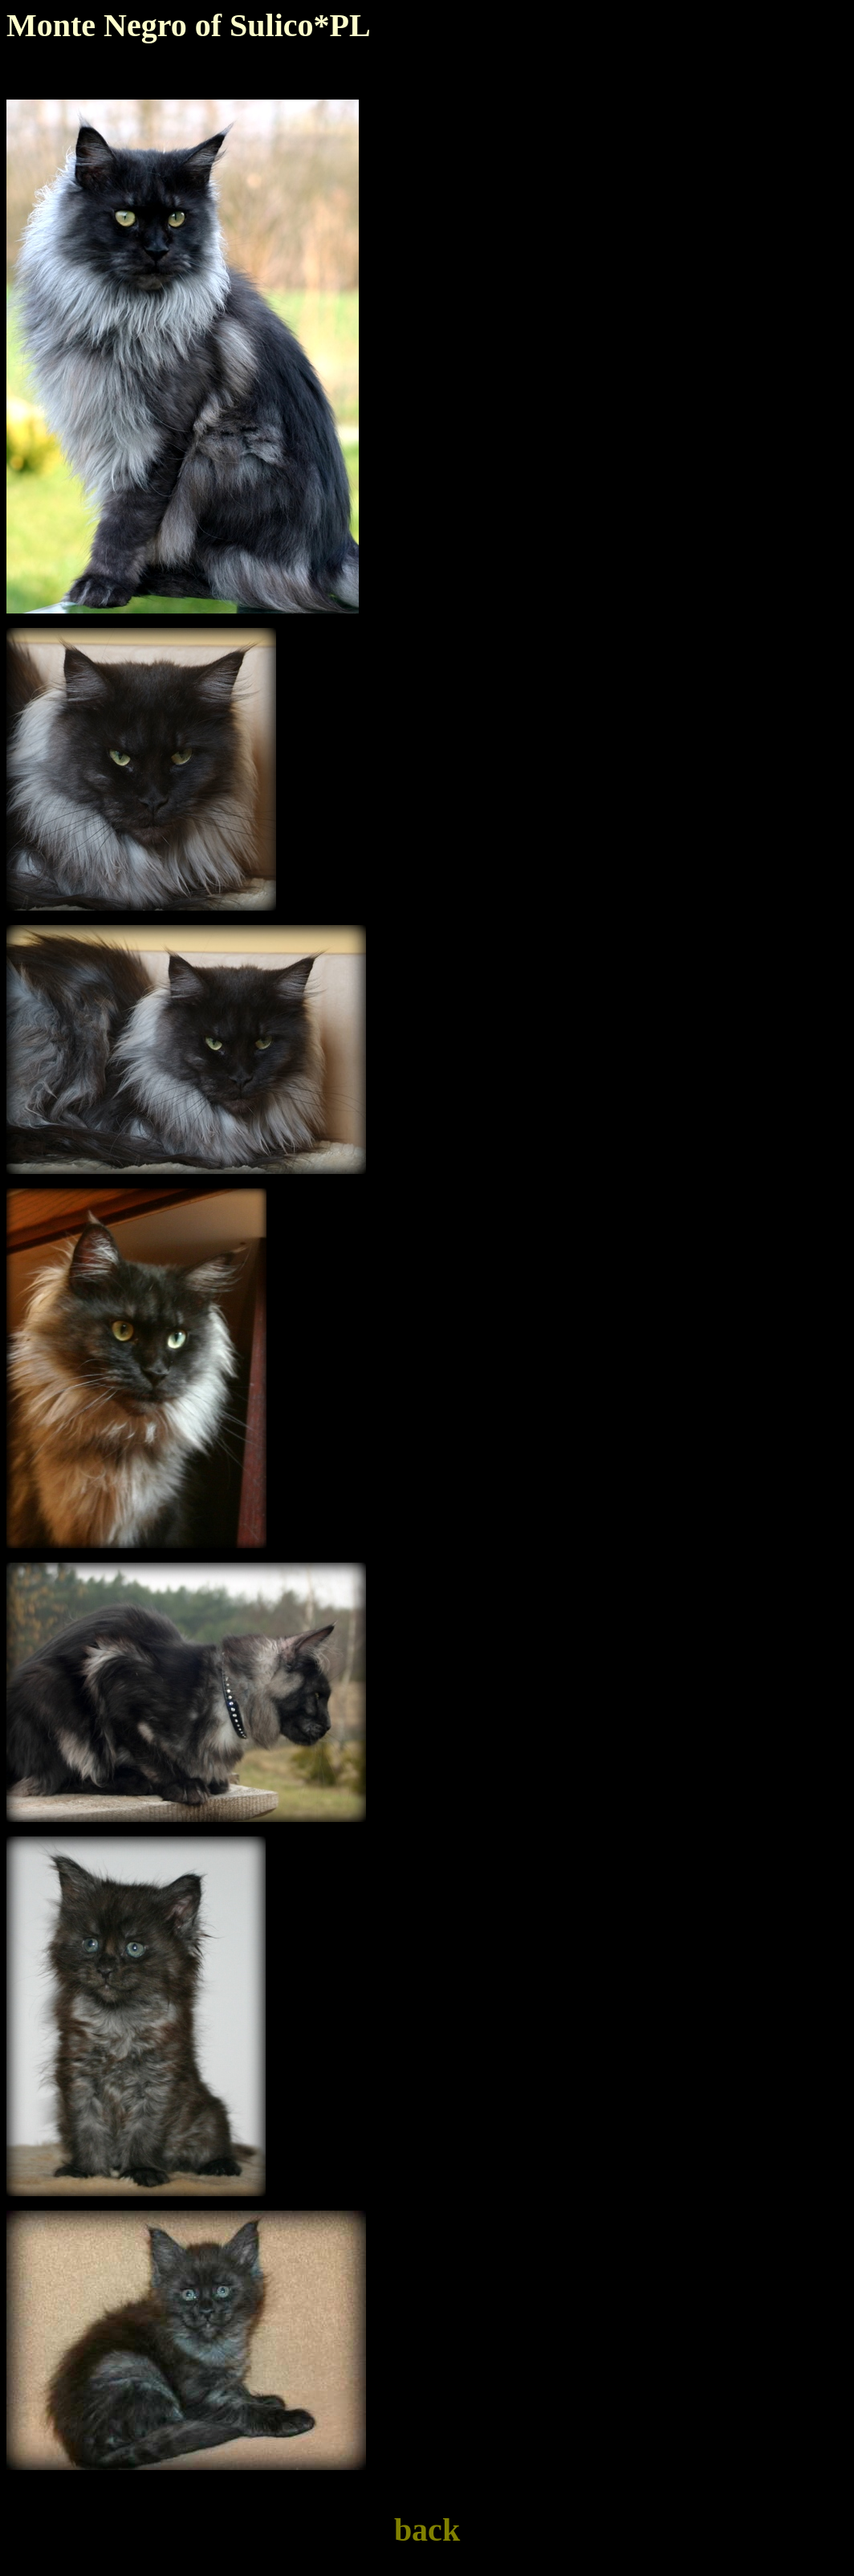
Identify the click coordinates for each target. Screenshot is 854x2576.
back (427, 2530)
